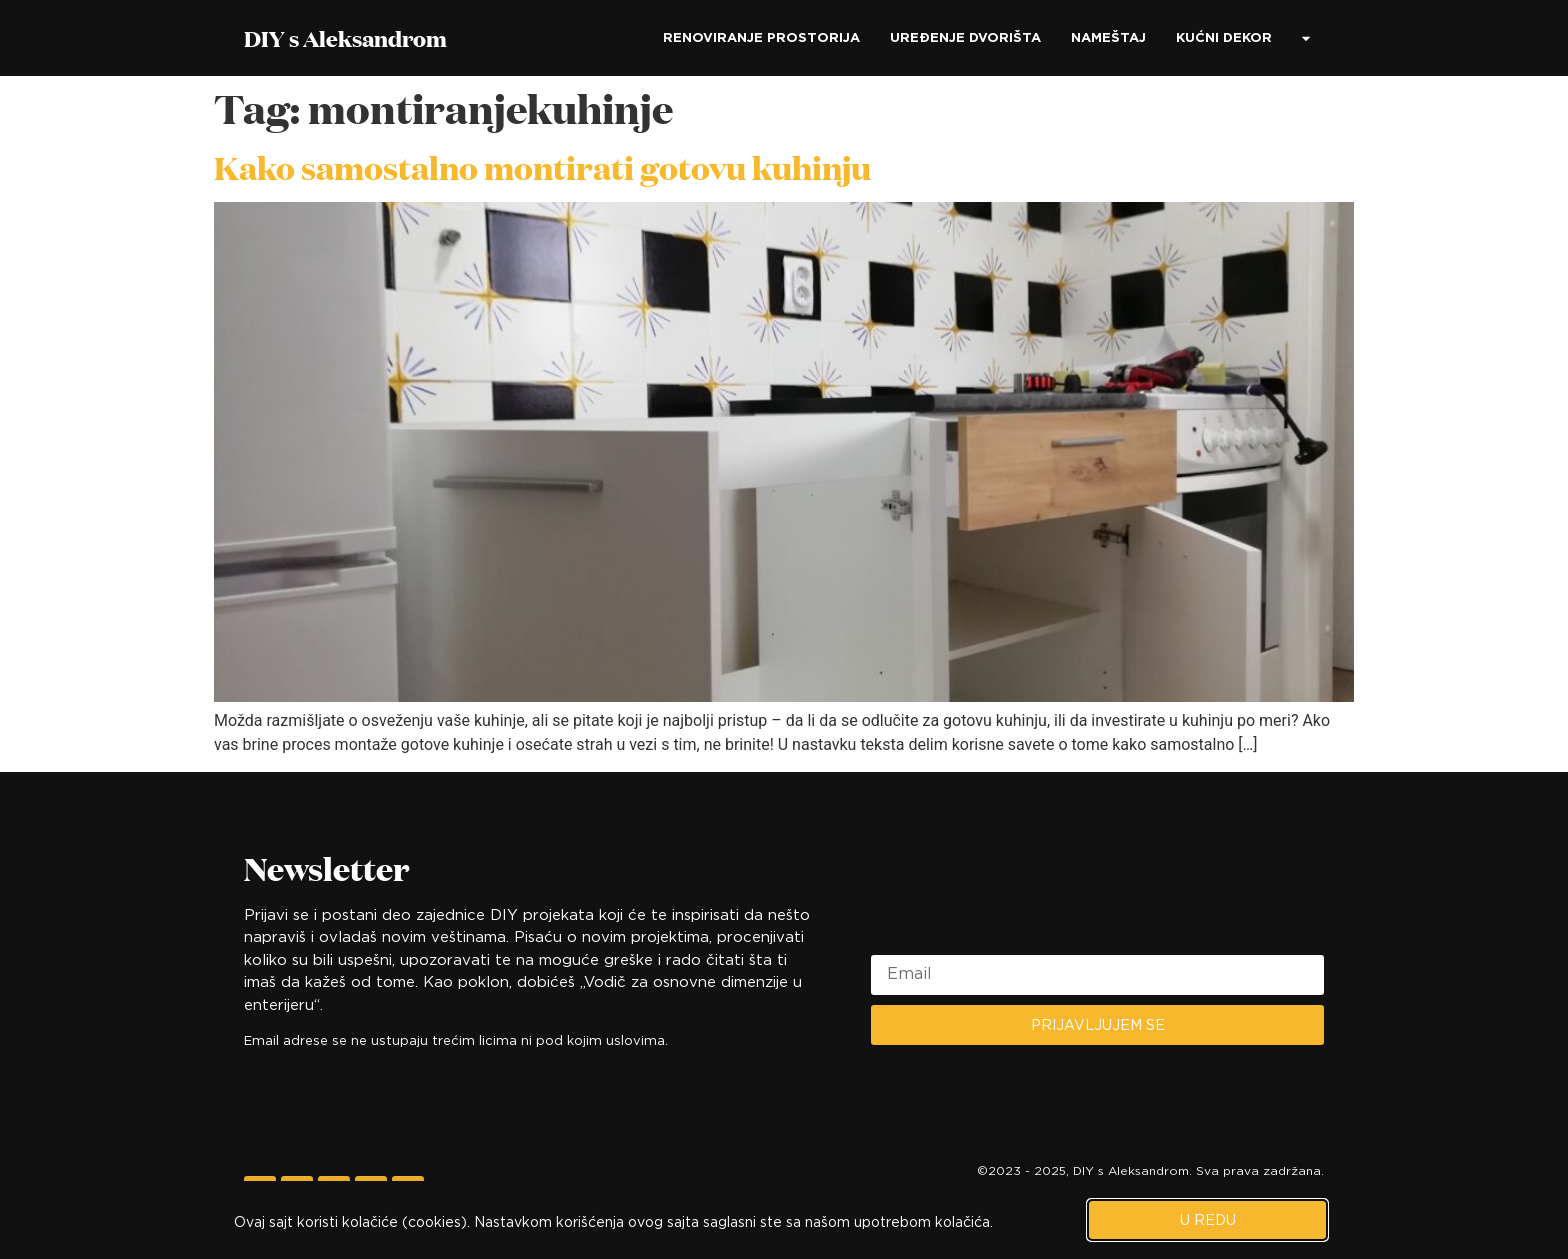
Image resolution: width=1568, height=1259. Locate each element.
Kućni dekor (1224, 37)
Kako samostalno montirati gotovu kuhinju (542, 167)
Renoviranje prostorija (761, 37)
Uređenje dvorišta (965, 37)
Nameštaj (1108, 37)
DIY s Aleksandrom (345, 38)
